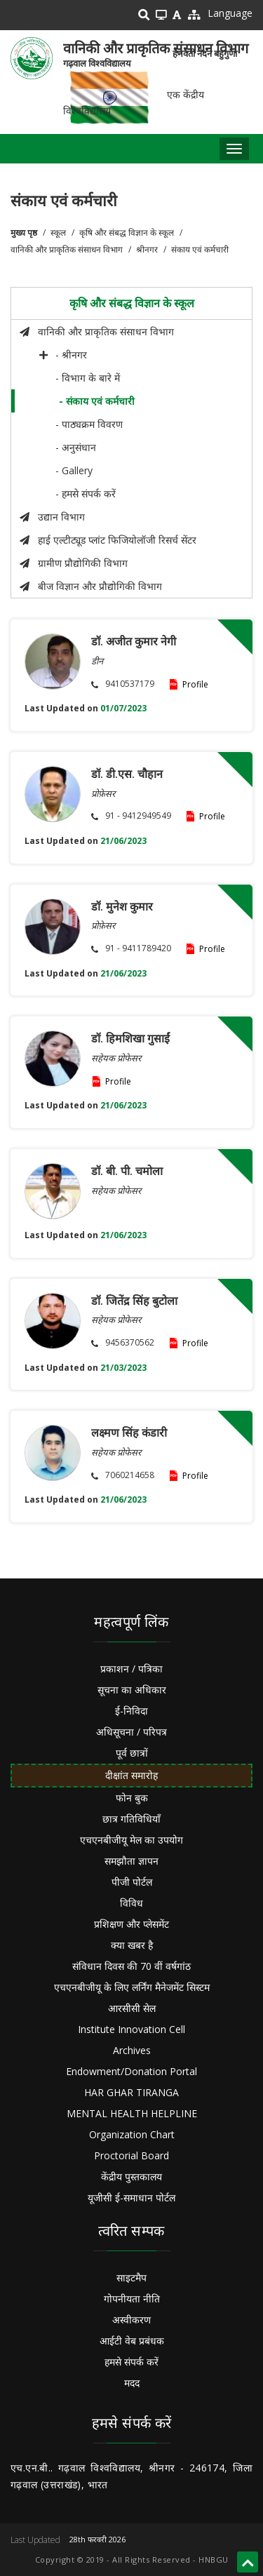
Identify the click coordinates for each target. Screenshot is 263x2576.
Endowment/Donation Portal (131, 2071)
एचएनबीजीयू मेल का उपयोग (131, 1839)
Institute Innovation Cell (131, 2029)
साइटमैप (131, 2277)
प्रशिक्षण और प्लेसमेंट (131, 1924)
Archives (132, 2050)
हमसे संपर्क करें (131, 2361)
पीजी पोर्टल (132, 1882)
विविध (131, 1903)
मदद (132, 2382)
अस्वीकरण (131, 2319)
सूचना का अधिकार (131, 1689)
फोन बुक (132, 1797)
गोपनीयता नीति (132, 2298)
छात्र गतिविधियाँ (131, 1818)
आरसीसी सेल (132, 2008)
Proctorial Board (131, 2155)
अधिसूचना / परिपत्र (131, 1731)
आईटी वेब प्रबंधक (132, 2340)
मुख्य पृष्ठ (24, 233)
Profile (195, 684)
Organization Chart (132, 2134)
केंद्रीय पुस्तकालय (131, 2176)
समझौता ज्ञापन (131, 1860)
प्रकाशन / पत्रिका (131, 1668)
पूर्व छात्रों (132, 1752)
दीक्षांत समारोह (131, 1775)
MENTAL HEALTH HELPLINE (132, 2113)
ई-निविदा (131, 1710)
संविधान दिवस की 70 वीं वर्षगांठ (131, 1966)
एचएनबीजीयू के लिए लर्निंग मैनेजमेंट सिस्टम (132, 1987)
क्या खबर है (132, 1945)
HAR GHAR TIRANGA (131, 2092)
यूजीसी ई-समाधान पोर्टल (131, 2197)
